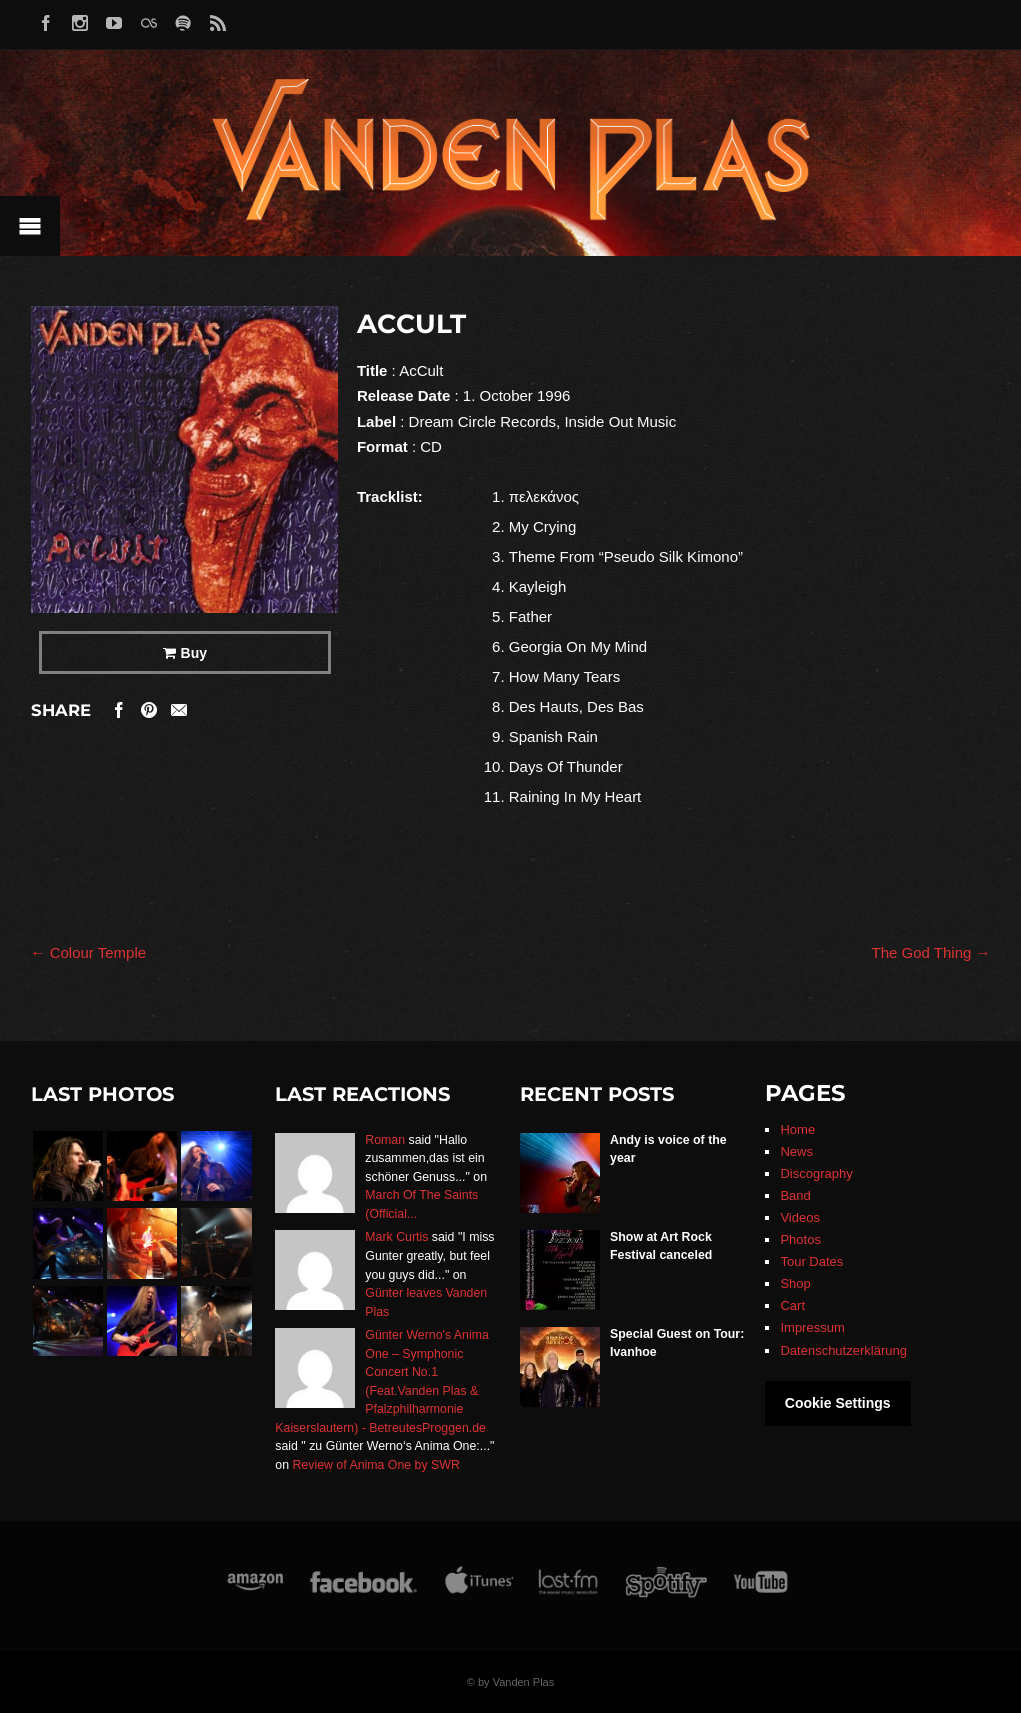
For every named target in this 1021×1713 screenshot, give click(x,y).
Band (795, 1195)
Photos (800, 1239)
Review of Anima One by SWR (375, 1465)
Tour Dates (811, 1261)
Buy (194, 653)
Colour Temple (89, 952)
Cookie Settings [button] (838, 1403)
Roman (385, 1140)
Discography (816, 1173)
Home (797, 1129)
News (796, 1151)
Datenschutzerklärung (843, 1350)
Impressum (812, 1327)
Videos (800, 1217)
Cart (792, 1305)
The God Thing (931, 952)
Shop (795, 1283)
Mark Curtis (396, 1237)
